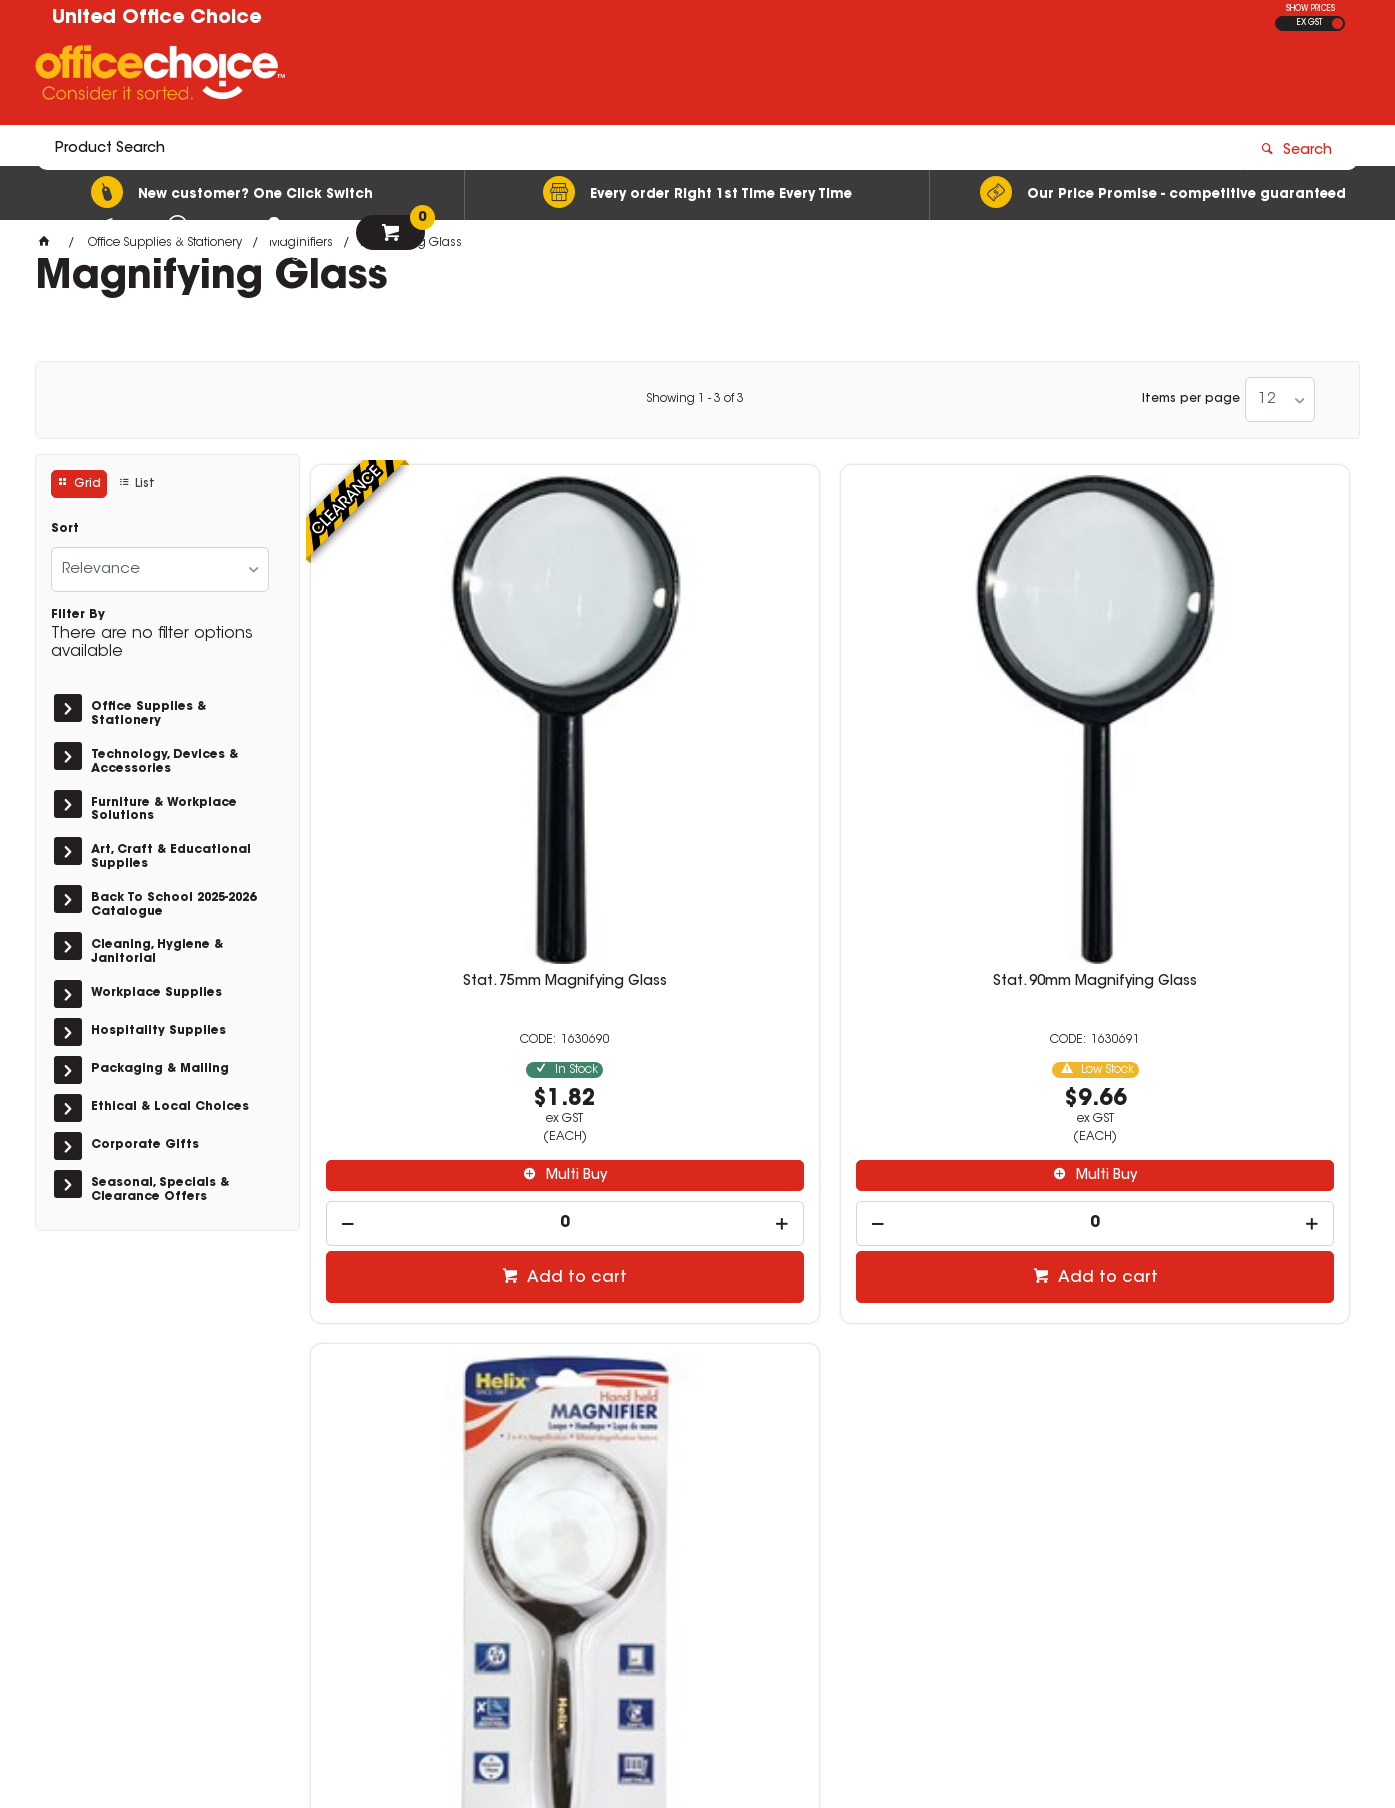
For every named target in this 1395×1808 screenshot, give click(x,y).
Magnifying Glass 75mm (962, 712)
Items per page (1191, 399)
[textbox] (580, 77)
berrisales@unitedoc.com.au (1080, 1608)
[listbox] (1280, 399)
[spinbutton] (433, 953)
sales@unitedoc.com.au (1063, 1493)
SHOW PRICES (1310, 9)
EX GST (1309, 23)
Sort (65, 529)
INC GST (1337, 23)
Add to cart (443, 1008)
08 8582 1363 (1027, 1589)
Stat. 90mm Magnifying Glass (697, 712)
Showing (695, 399)
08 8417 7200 (1027, 1475)
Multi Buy (441, 907)
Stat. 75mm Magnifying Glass (432, 712)
